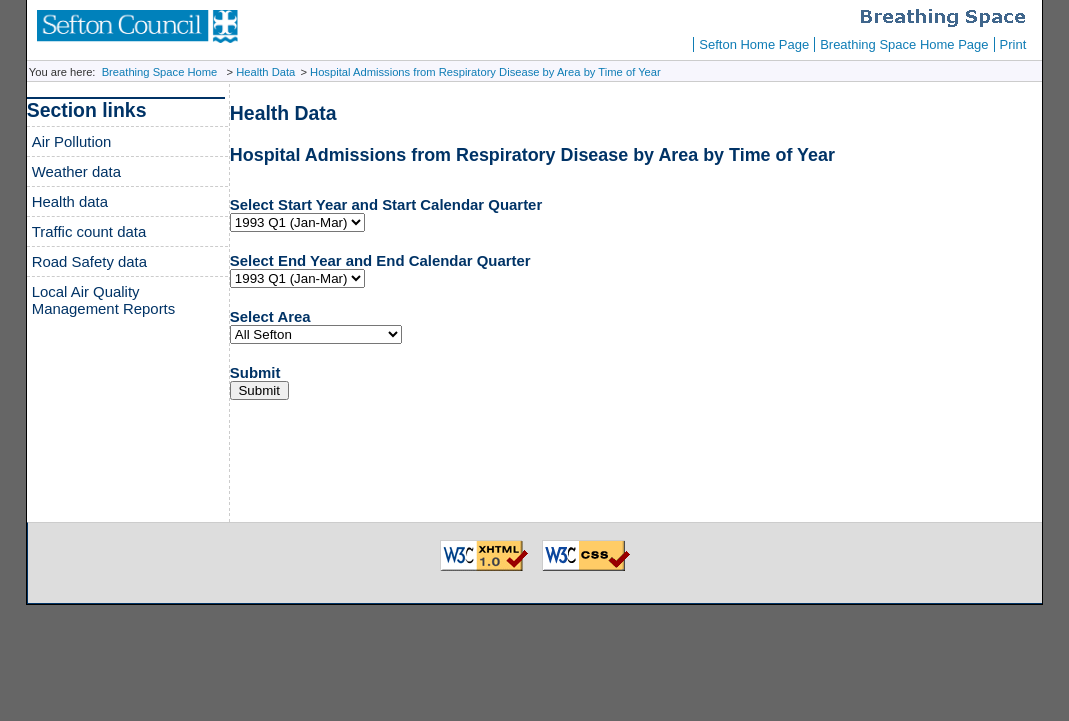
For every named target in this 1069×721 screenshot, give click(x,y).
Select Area (270, 316)
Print (1013, 44)
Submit (255, 372)
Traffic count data (89, 231)
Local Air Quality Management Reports (104, 300)
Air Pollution (72, 141)
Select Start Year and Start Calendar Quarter (386, 204)
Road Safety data (89, 261)
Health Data (265, 72)
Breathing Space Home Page (904, 44)
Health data (70, 201)
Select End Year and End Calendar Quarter (380, 260)
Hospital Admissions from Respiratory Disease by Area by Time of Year (485, 72)
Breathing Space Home (160, 72)
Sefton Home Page (754, 44)
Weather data (76, 171)
